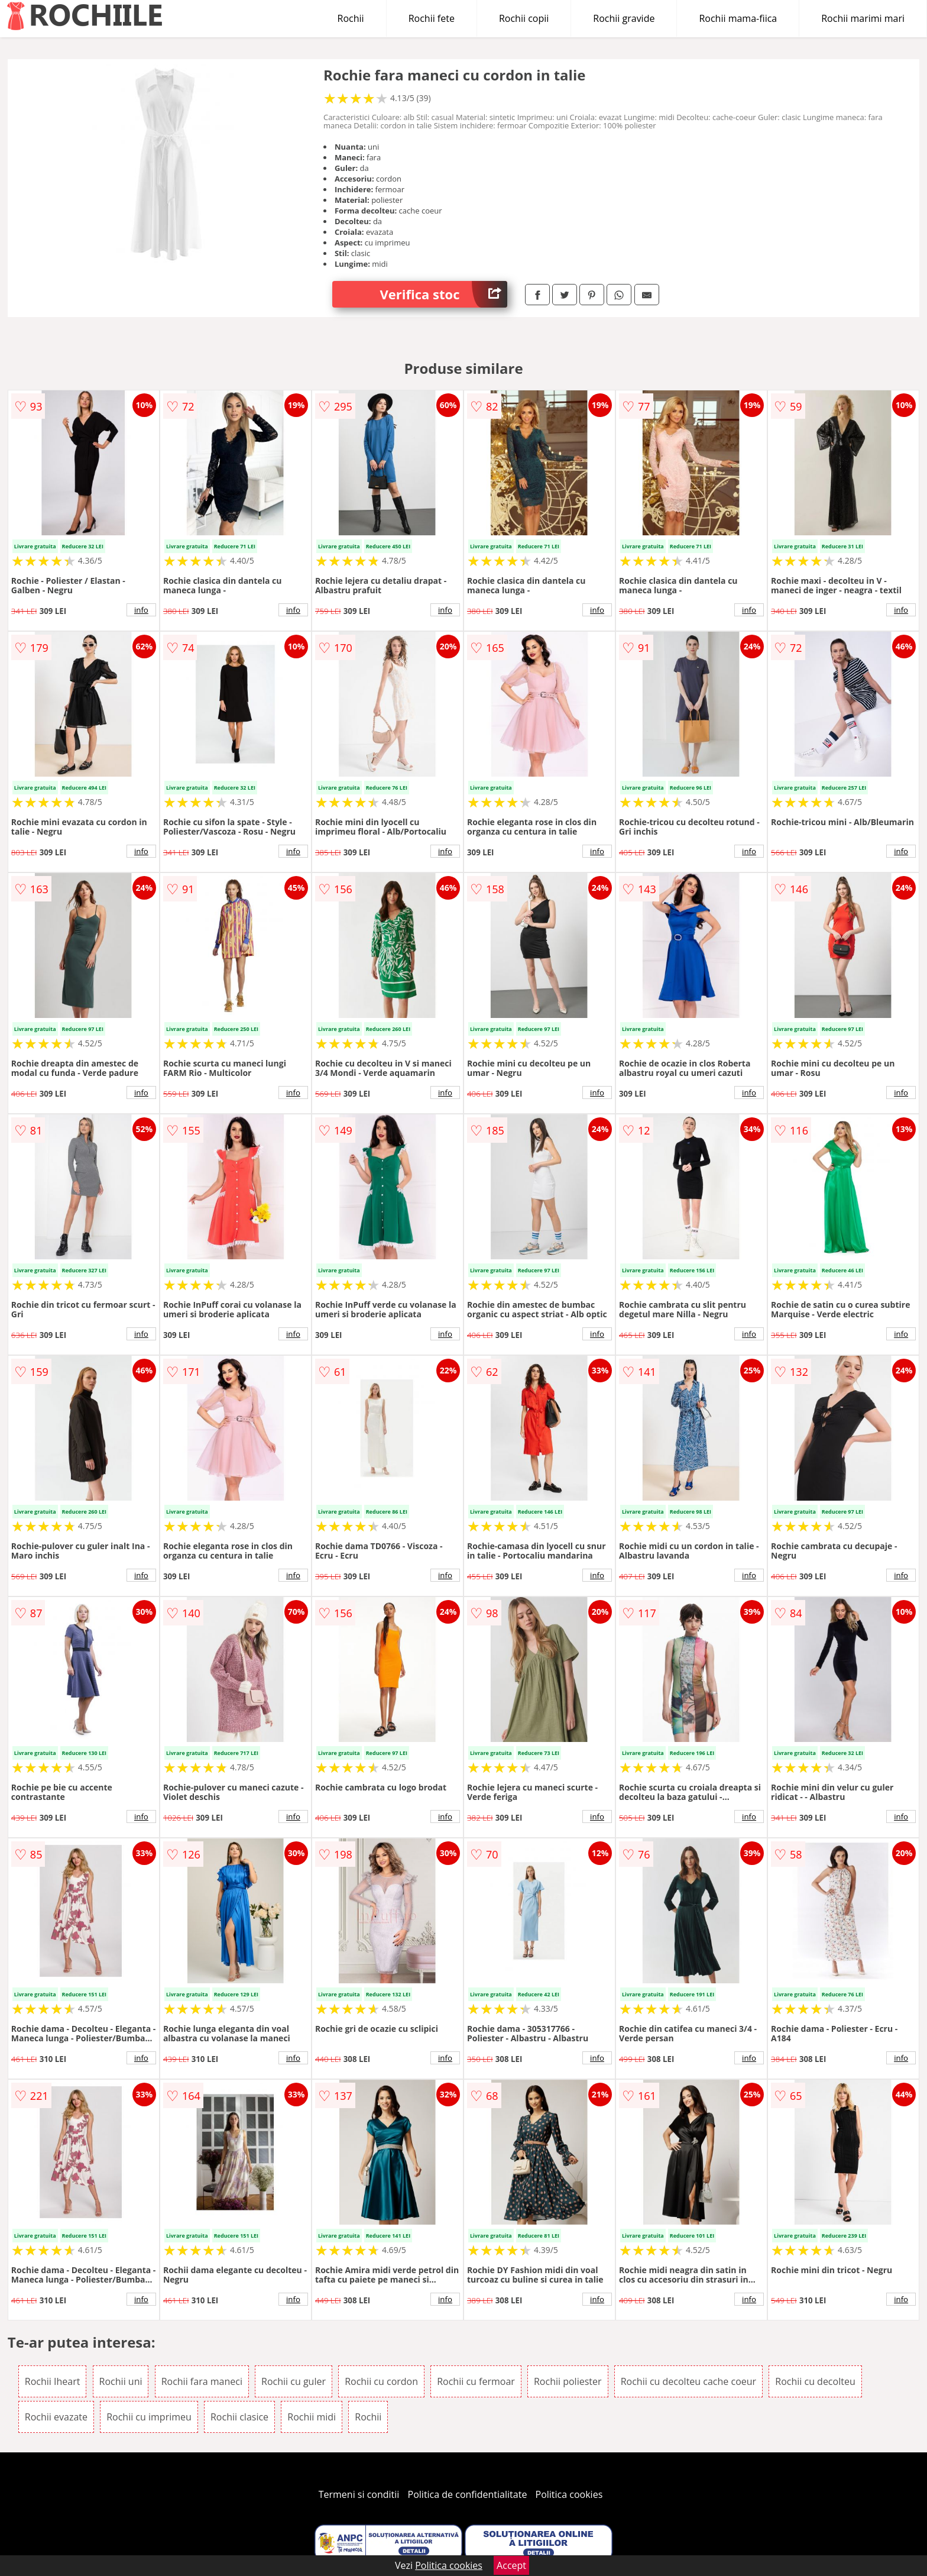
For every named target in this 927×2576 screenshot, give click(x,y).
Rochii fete (432, 18)
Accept (511, 2565)
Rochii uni (120, 2381)
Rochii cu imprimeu (149, 2416)
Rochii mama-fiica (738, 18)
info (141, 610)
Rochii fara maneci (201, 2381)
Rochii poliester (568, 2381)
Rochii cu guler (293, 2381)
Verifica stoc (443, 294)
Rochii (351, 18)
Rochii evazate (56, 2416)
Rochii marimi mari (863, 18)
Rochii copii (524, 18)
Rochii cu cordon (381, 2381)
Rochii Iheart (52, 2381)
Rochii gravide (623, 18)
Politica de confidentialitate (467, 2494)
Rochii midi (311, 2416)
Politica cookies (569, 2494)
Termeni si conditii (359, 2494)
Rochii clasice (239, 2416)
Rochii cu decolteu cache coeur (688, 2381)
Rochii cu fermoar (476, 2381)
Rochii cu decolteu (815, 2381)
